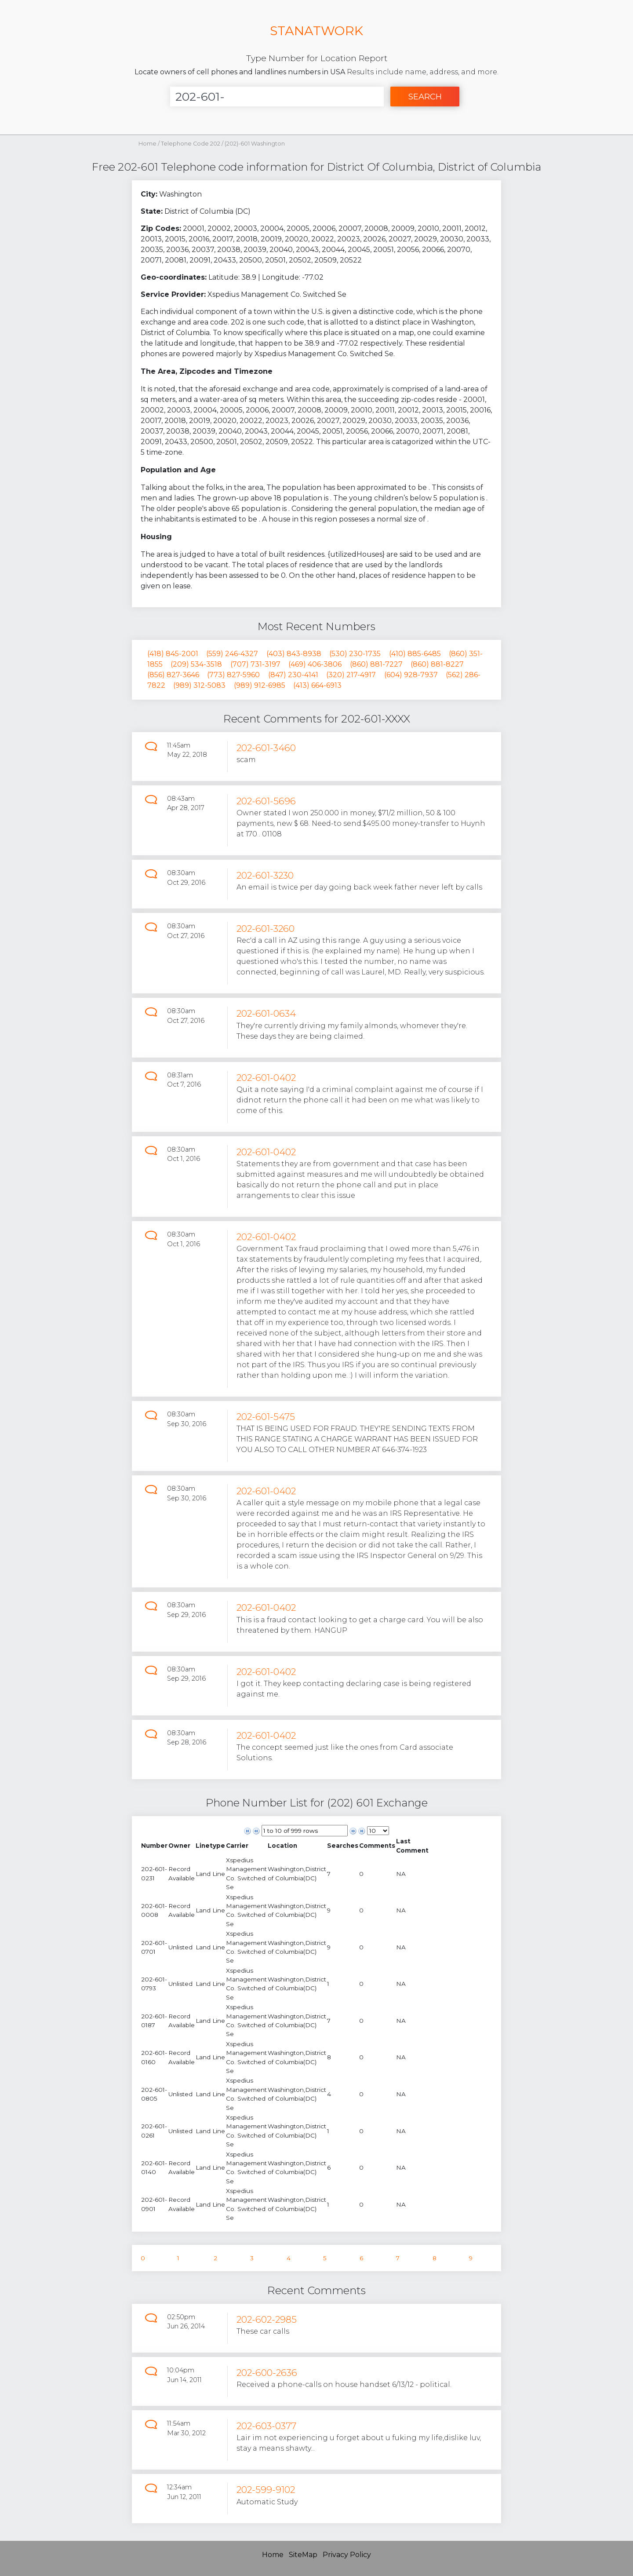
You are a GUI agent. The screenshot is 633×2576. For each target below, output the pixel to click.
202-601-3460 (266, 747)
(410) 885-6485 (415, 653)
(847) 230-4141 (293, 675)
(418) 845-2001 (172, 653)
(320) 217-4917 (351, 675)
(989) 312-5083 (199, 685)
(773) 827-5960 (233, 675)
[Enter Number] (277, 96)
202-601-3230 (265, 875)
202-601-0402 (266, 1077)
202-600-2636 (266, 2372)
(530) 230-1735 (355, 653)
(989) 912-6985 (259, 685)
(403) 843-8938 (293, 653)
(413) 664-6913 (317, 685)
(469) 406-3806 (315, 664)
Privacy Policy (347, 2554)
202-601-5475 (265, 1416)
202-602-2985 (266, 2319)
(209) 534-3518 (196, 664)
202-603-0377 (266, 2425)
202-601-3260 (265, 928)
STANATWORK (316, 30)
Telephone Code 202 (191, 143)
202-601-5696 (266, 800)
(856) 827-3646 (173, 675)
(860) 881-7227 (376, 664)
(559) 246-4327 (232, 653)
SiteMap (303, 2554)
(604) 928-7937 (411, 675)
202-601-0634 (266, 1013)
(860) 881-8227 (437, 664)
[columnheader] (154, 1845)
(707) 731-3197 (255, 664)
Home (147, 143)
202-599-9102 (265, 2489)
